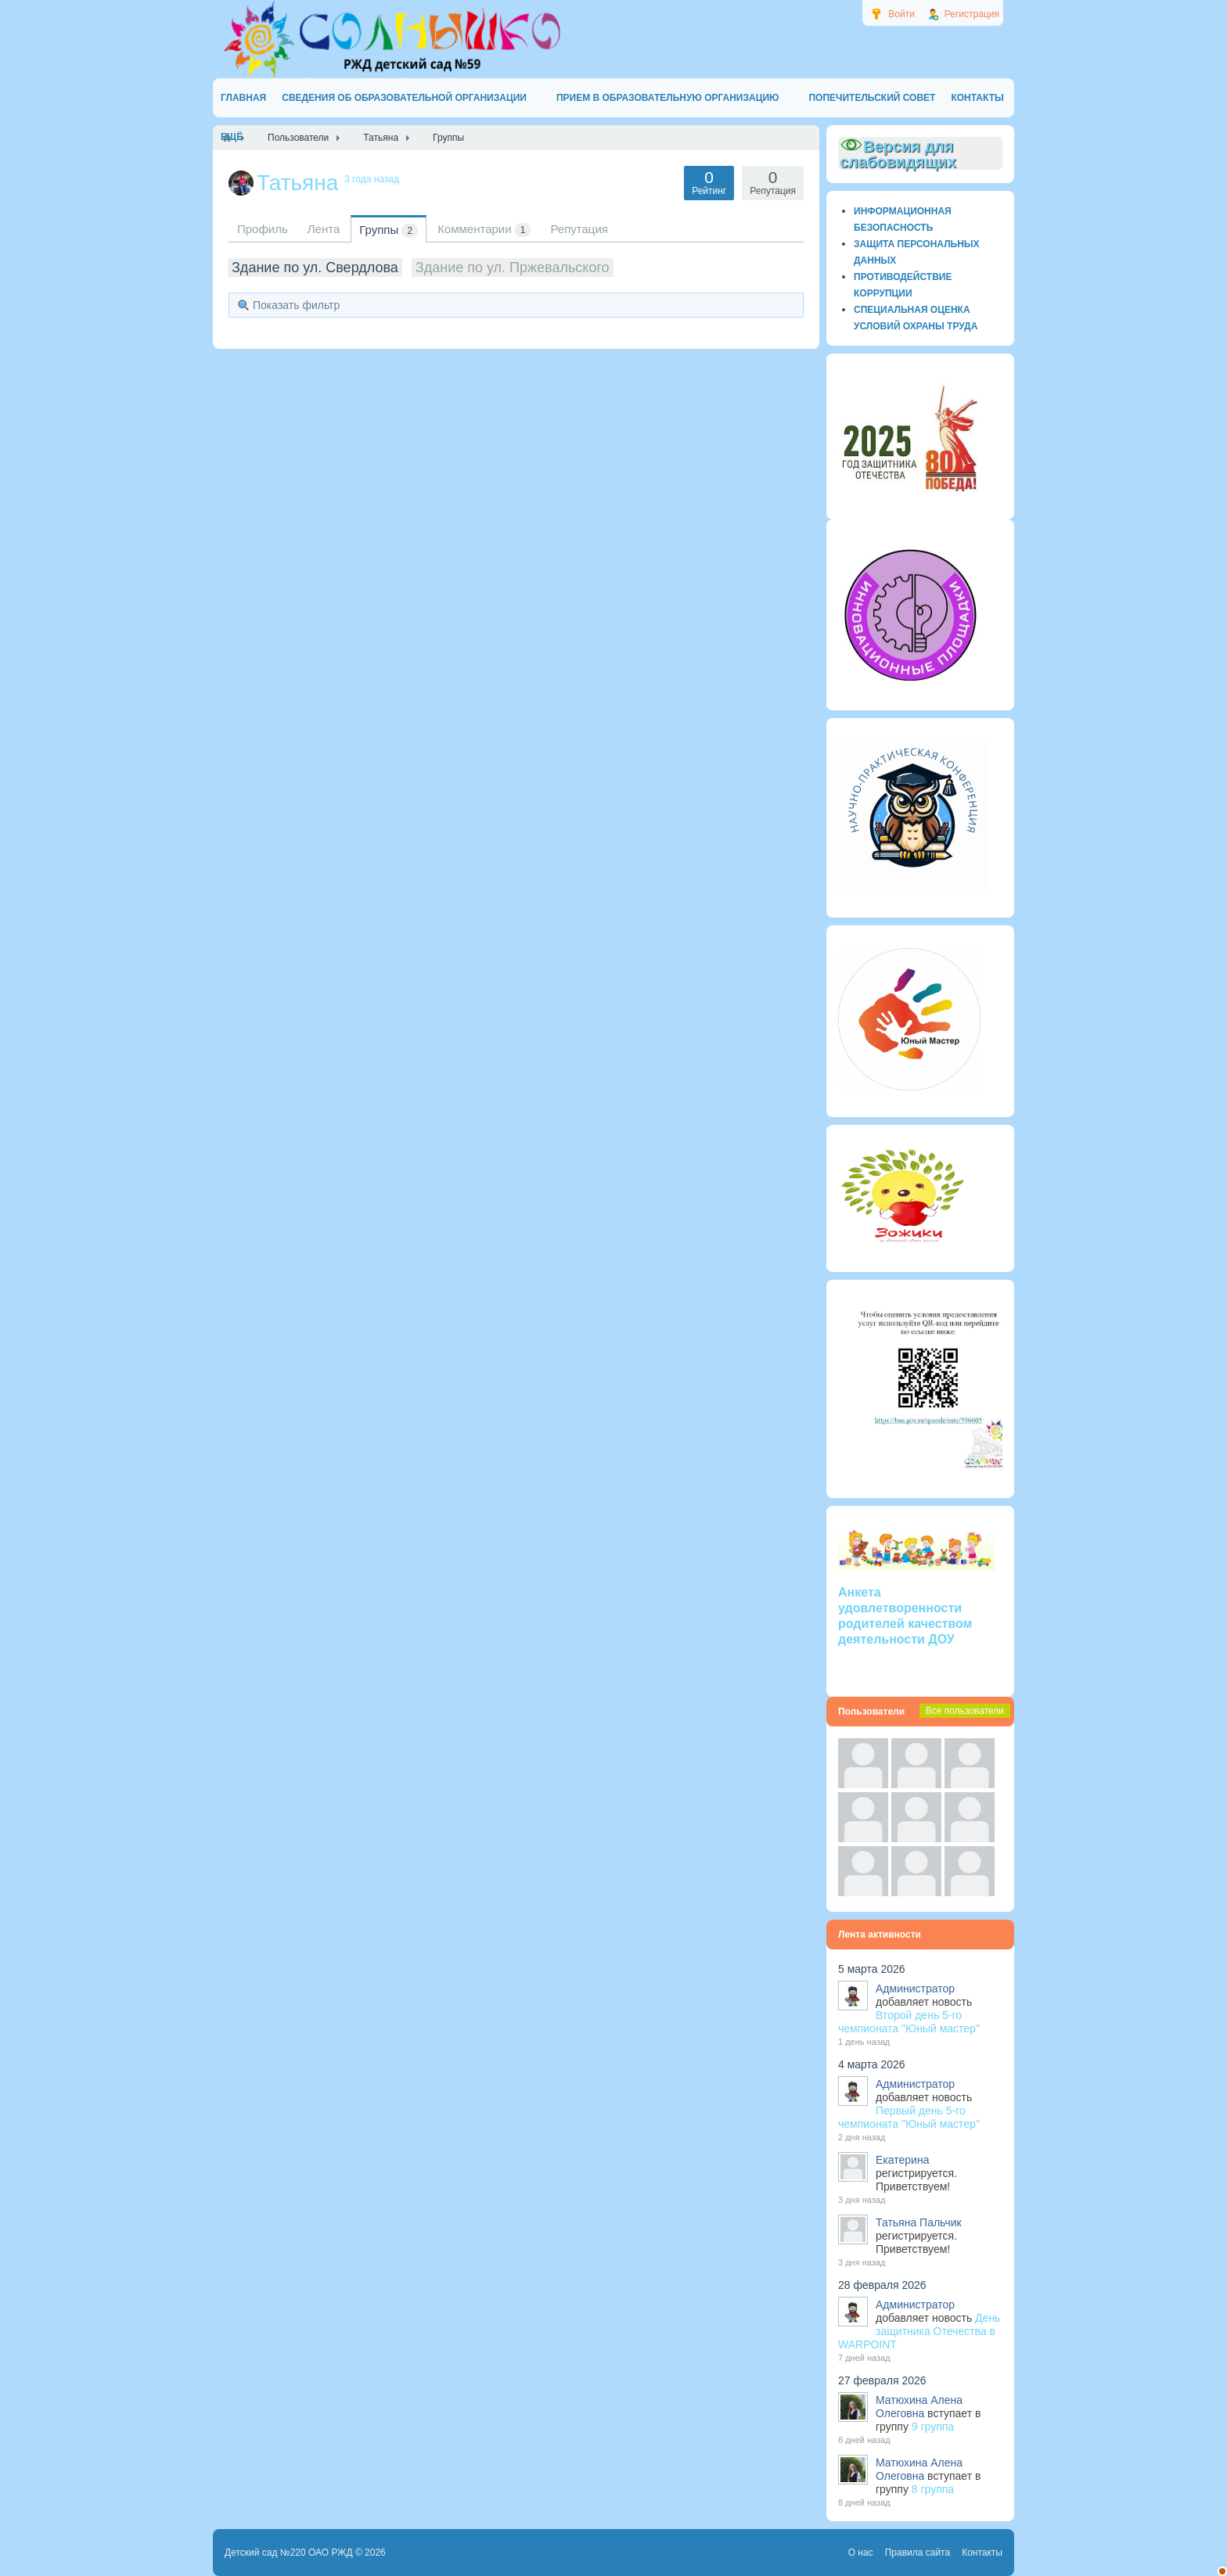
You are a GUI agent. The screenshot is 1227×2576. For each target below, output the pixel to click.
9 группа (933, 2426)
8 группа (933, 2489)
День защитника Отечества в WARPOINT (919, 2331)
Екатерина (902, 2160)
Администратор (915, 1988)
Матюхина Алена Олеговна (919, 2407)
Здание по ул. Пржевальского (513, 267)
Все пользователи (965, 1710)
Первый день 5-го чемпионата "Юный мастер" (909, 2117)
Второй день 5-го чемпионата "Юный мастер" (909, 2022)
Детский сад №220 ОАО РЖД (289, 2552)
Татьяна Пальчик (919, 2222)
